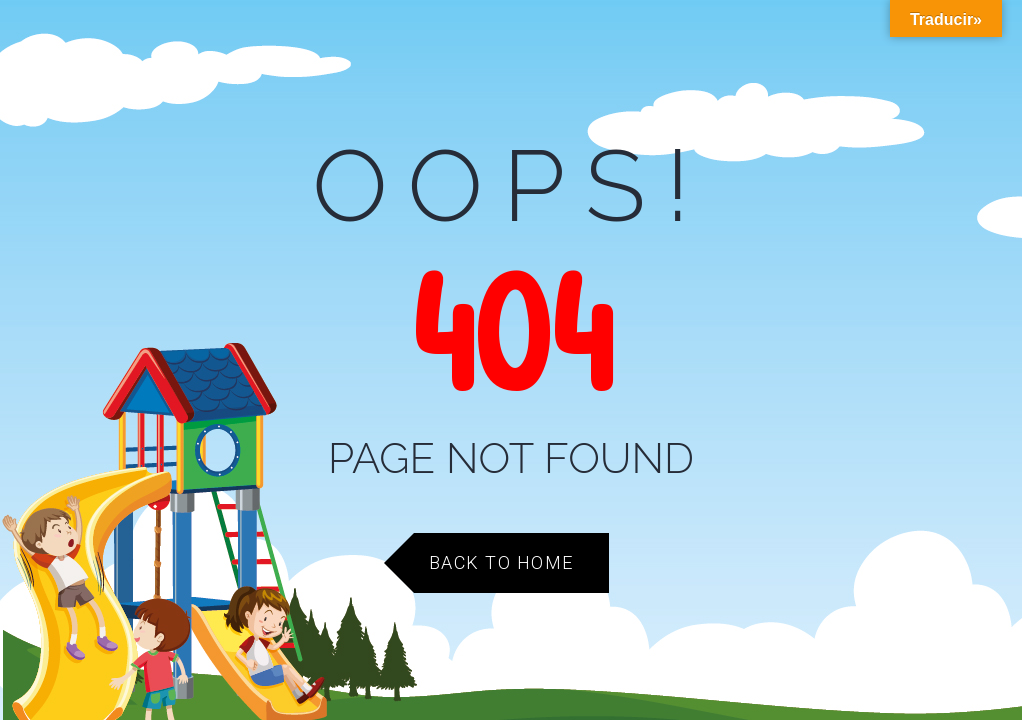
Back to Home (501, 562)
